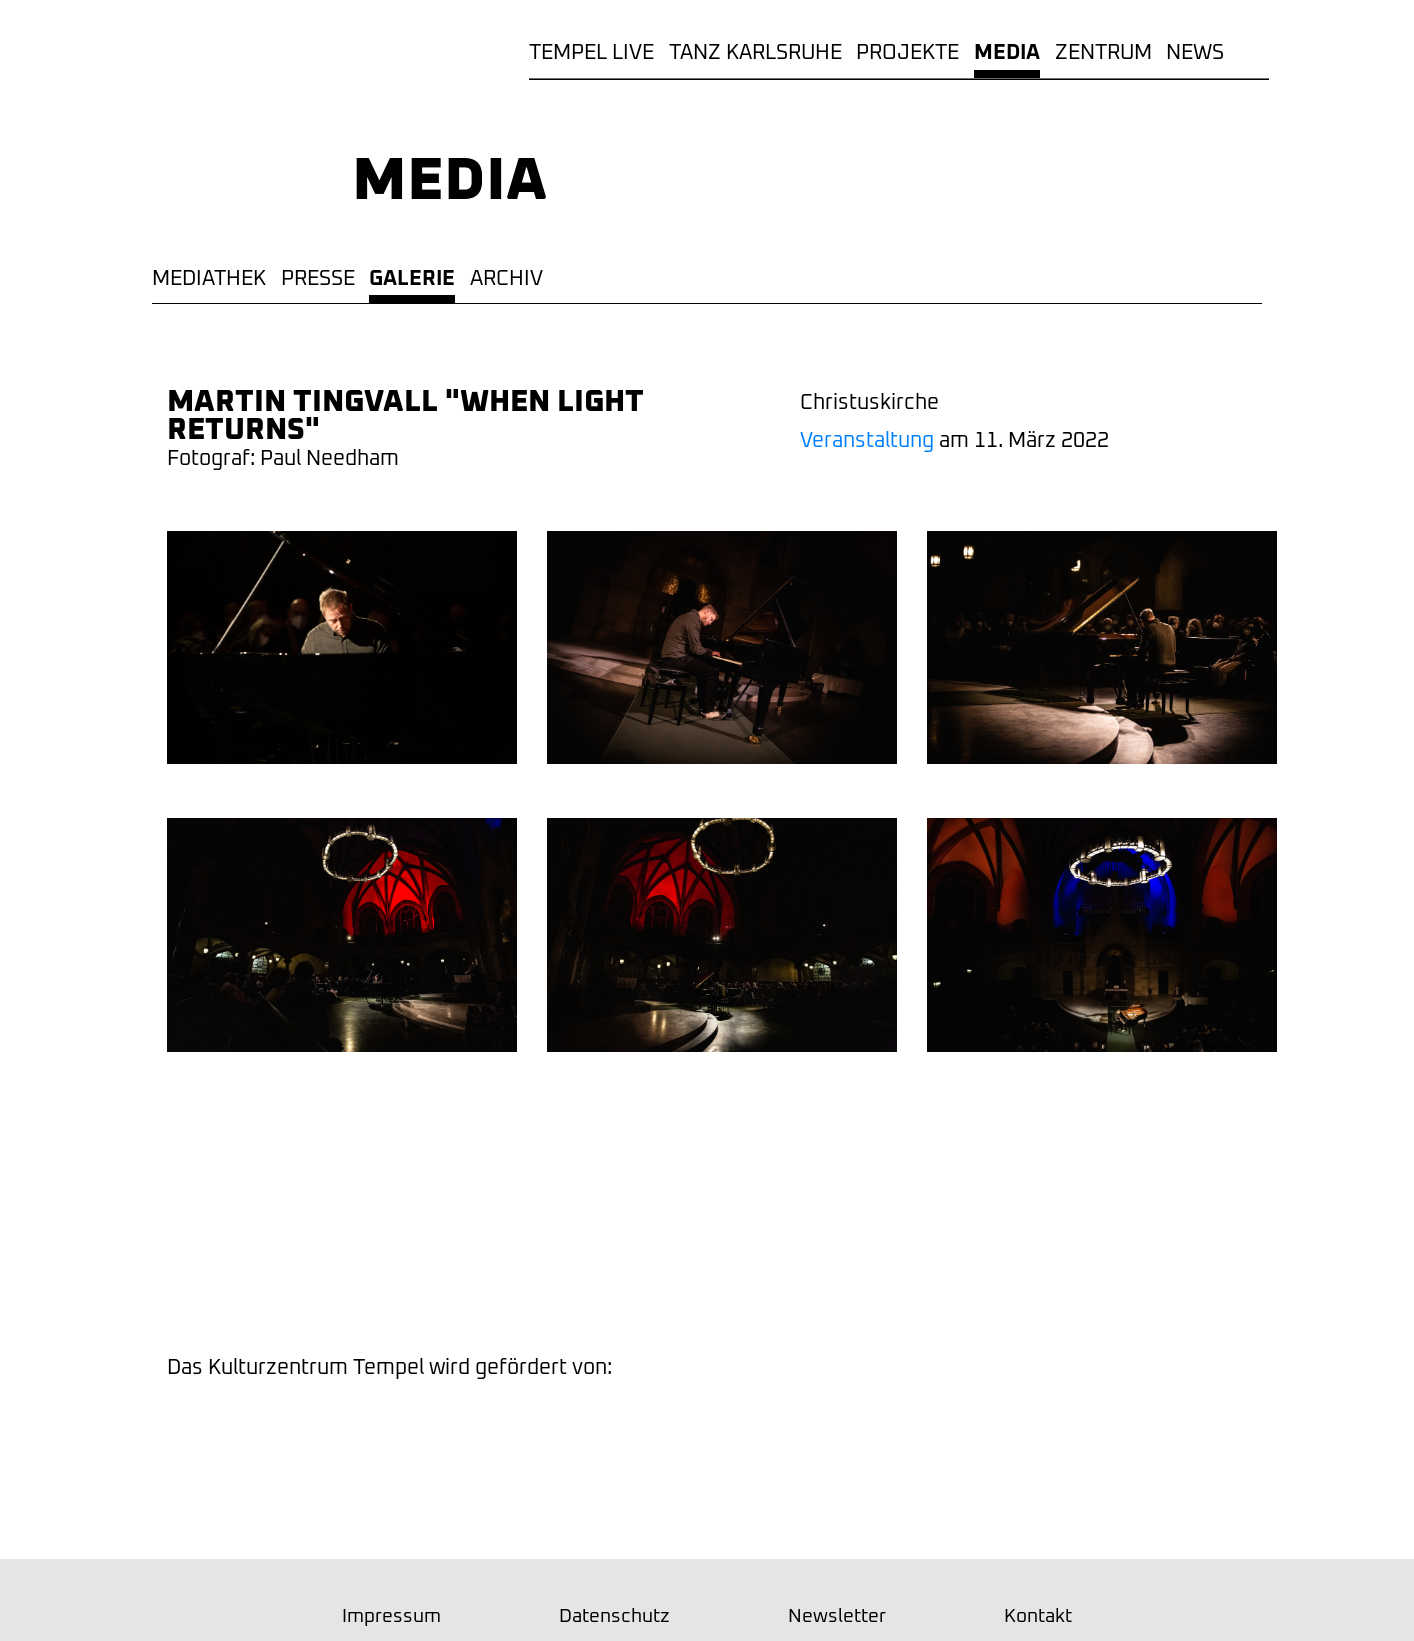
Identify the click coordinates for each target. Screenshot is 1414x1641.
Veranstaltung (867, 440)
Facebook (664, 1268)
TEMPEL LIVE (591, 52)
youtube (780, 1268)
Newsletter (896, 1268)
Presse (318, 278)
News (1195, 52)
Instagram (548, 1268)
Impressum (391, 1616)
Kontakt (1038, 1616)
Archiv (506, 278)
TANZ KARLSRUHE (755, 52)
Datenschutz (614, 1616)
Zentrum (1103, 52)
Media (1007, 52)
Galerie (412, 278)
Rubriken (1254, 52)
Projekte (907, 52)
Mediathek (209, 278)
